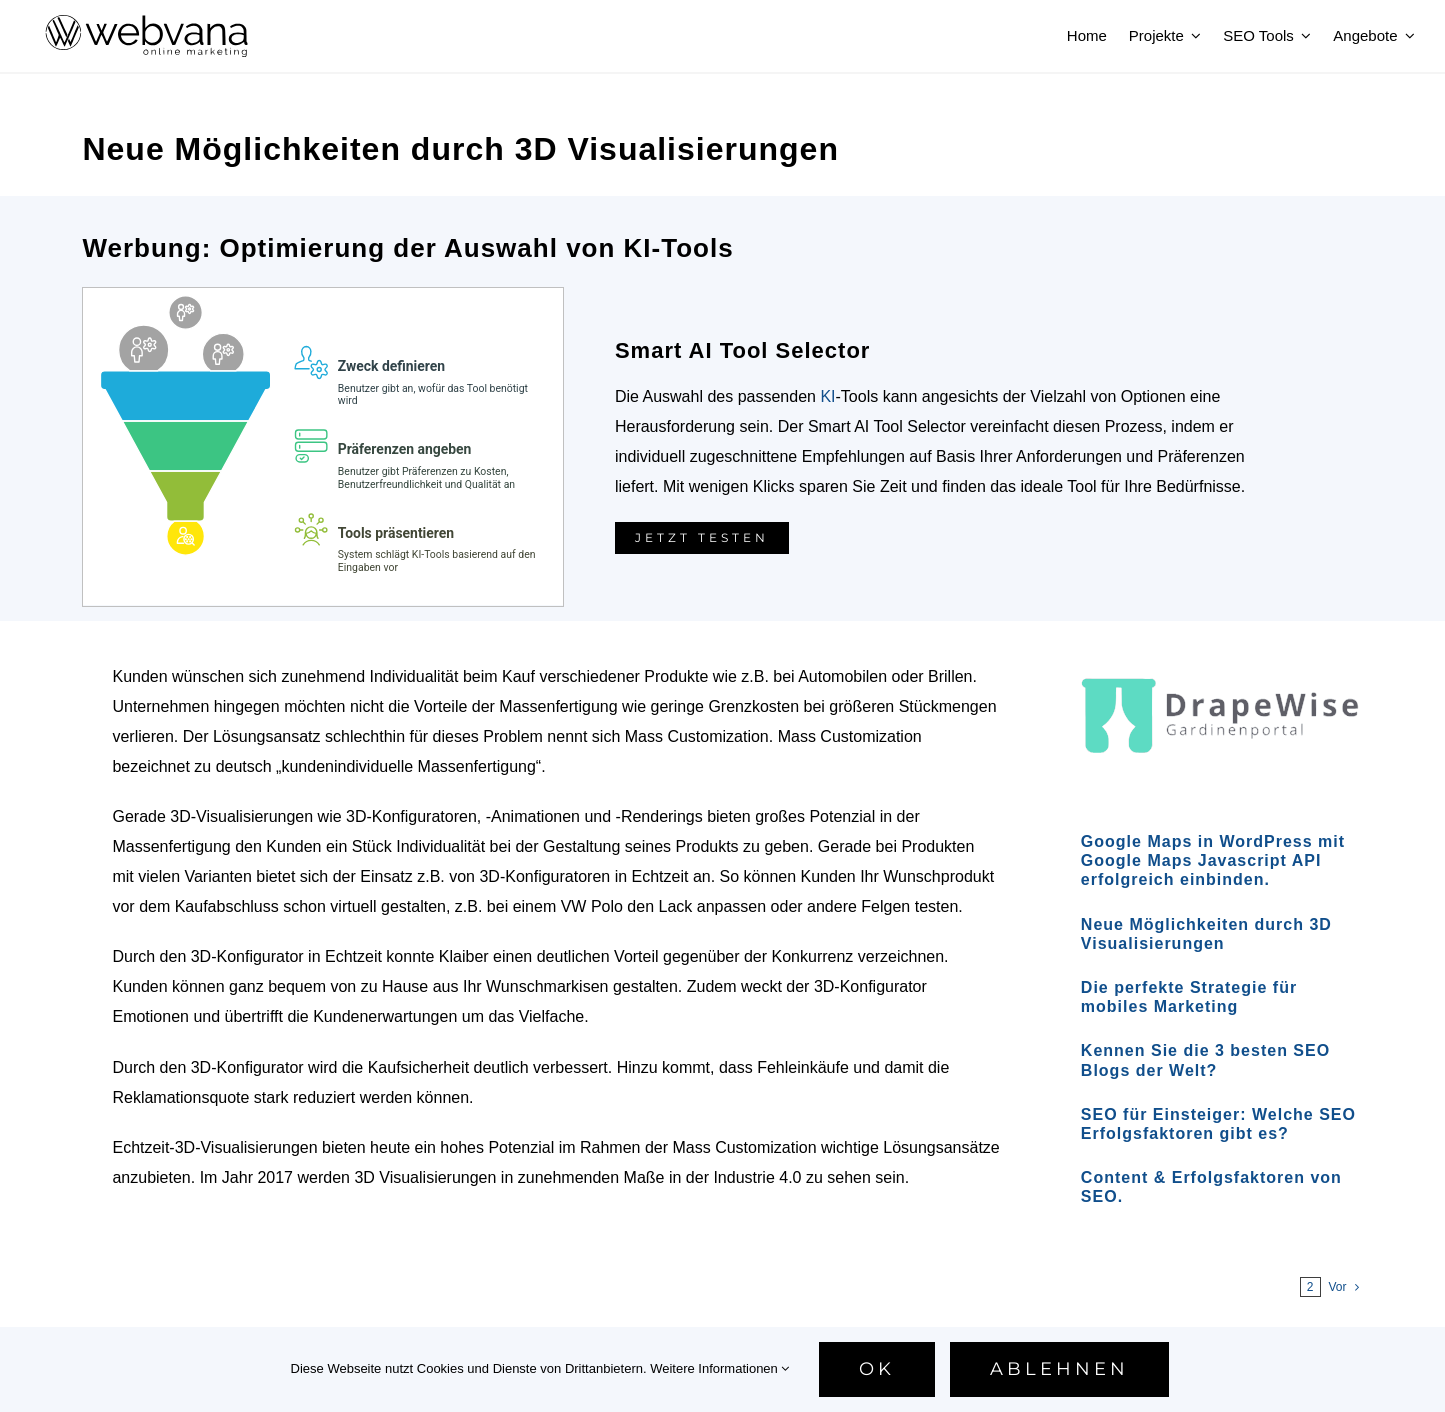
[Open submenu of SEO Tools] (1303, 36)
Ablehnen (1059, 1369)
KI (827, 396)
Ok (877, 1369)
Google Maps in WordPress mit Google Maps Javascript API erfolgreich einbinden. (1213, 860)
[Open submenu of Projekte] (1193, 36)
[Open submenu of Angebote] (1407, 36)
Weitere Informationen (719, 1368)
